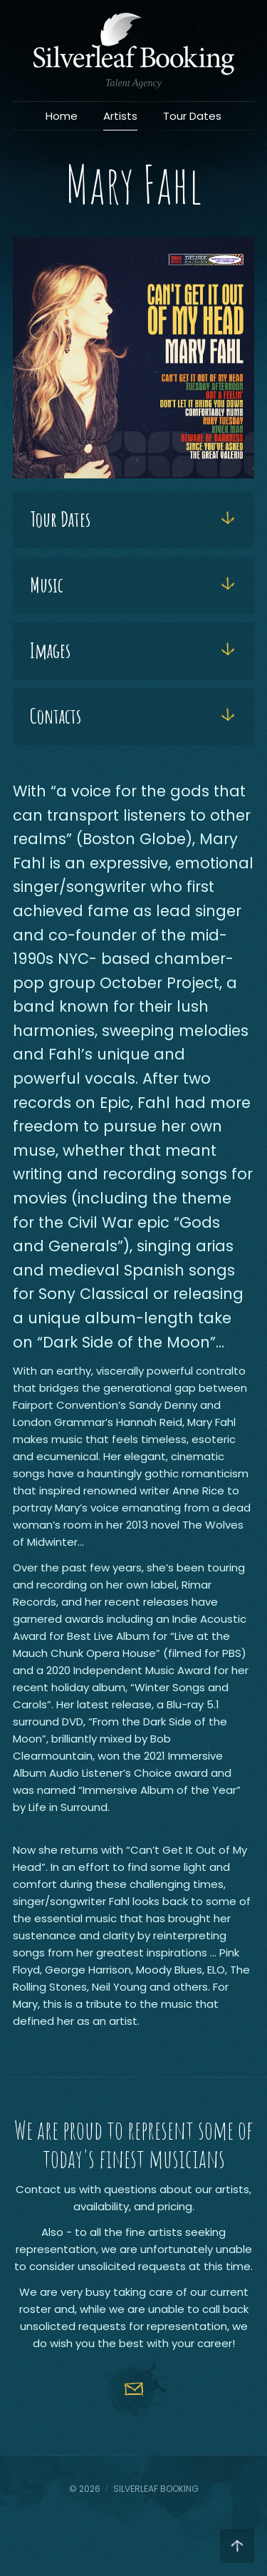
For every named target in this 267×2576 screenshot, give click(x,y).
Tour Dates (192, 115)
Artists (120, 115)
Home (62, 115)
